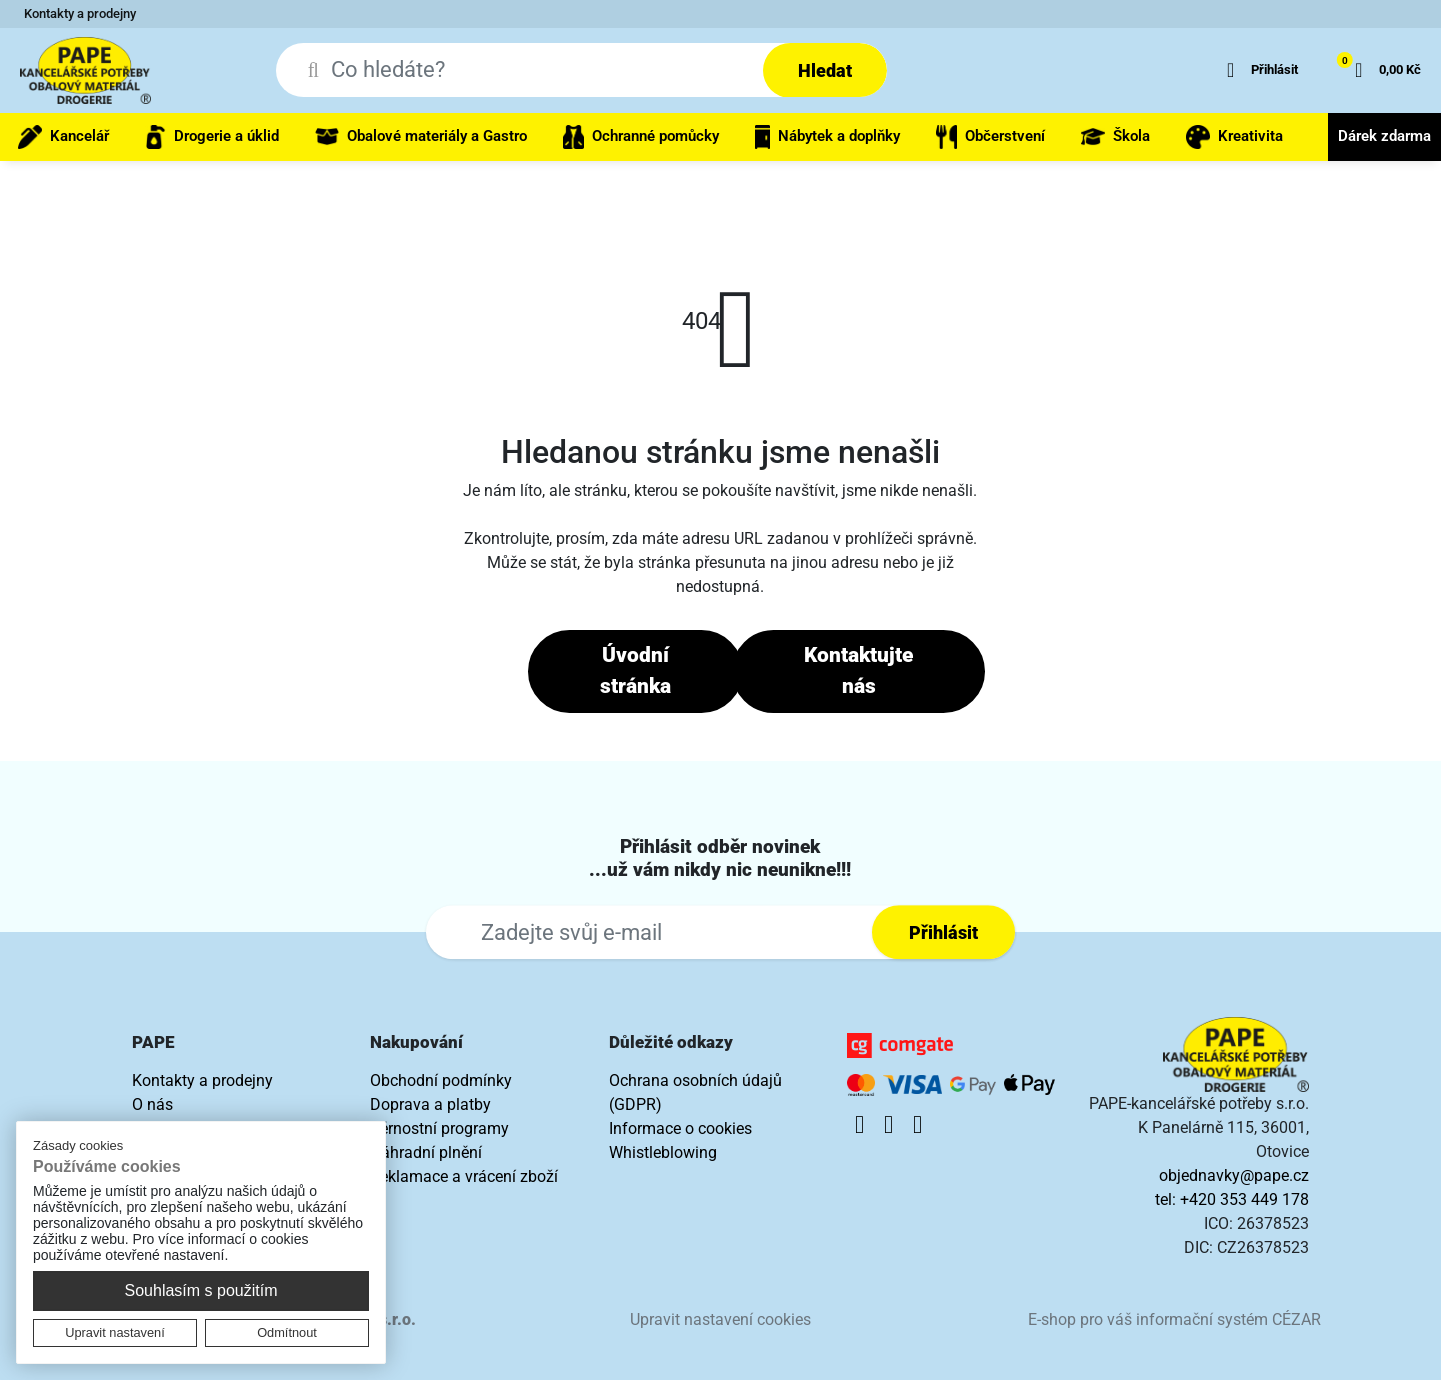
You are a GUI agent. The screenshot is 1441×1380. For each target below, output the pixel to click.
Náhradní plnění (426, 1152)
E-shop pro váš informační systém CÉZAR (1174, 1319)
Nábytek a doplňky (827, 137)
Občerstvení (990, 137)
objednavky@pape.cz (1234, 1175)
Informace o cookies (680, 1128)
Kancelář (63, 137)
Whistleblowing (663, 1152)
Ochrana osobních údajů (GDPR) (695, 1092)
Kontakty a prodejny (80, 13)
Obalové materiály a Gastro (421, 136)
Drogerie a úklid (212, 137)
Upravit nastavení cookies (720, 1319)
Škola (1115, 136)
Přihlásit (943, 932)
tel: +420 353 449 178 (1232, 1199)
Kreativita (1234, 137)
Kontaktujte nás (858, 671)
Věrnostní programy (439, 1128)
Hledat (825, 70)
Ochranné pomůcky (641, 137)
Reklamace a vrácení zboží (464, 1176)
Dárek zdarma (1384, 136)
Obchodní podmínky (441, 1080)
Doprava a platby (430, 1104)
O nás (152, 1104)
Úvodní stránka (635, 671)
